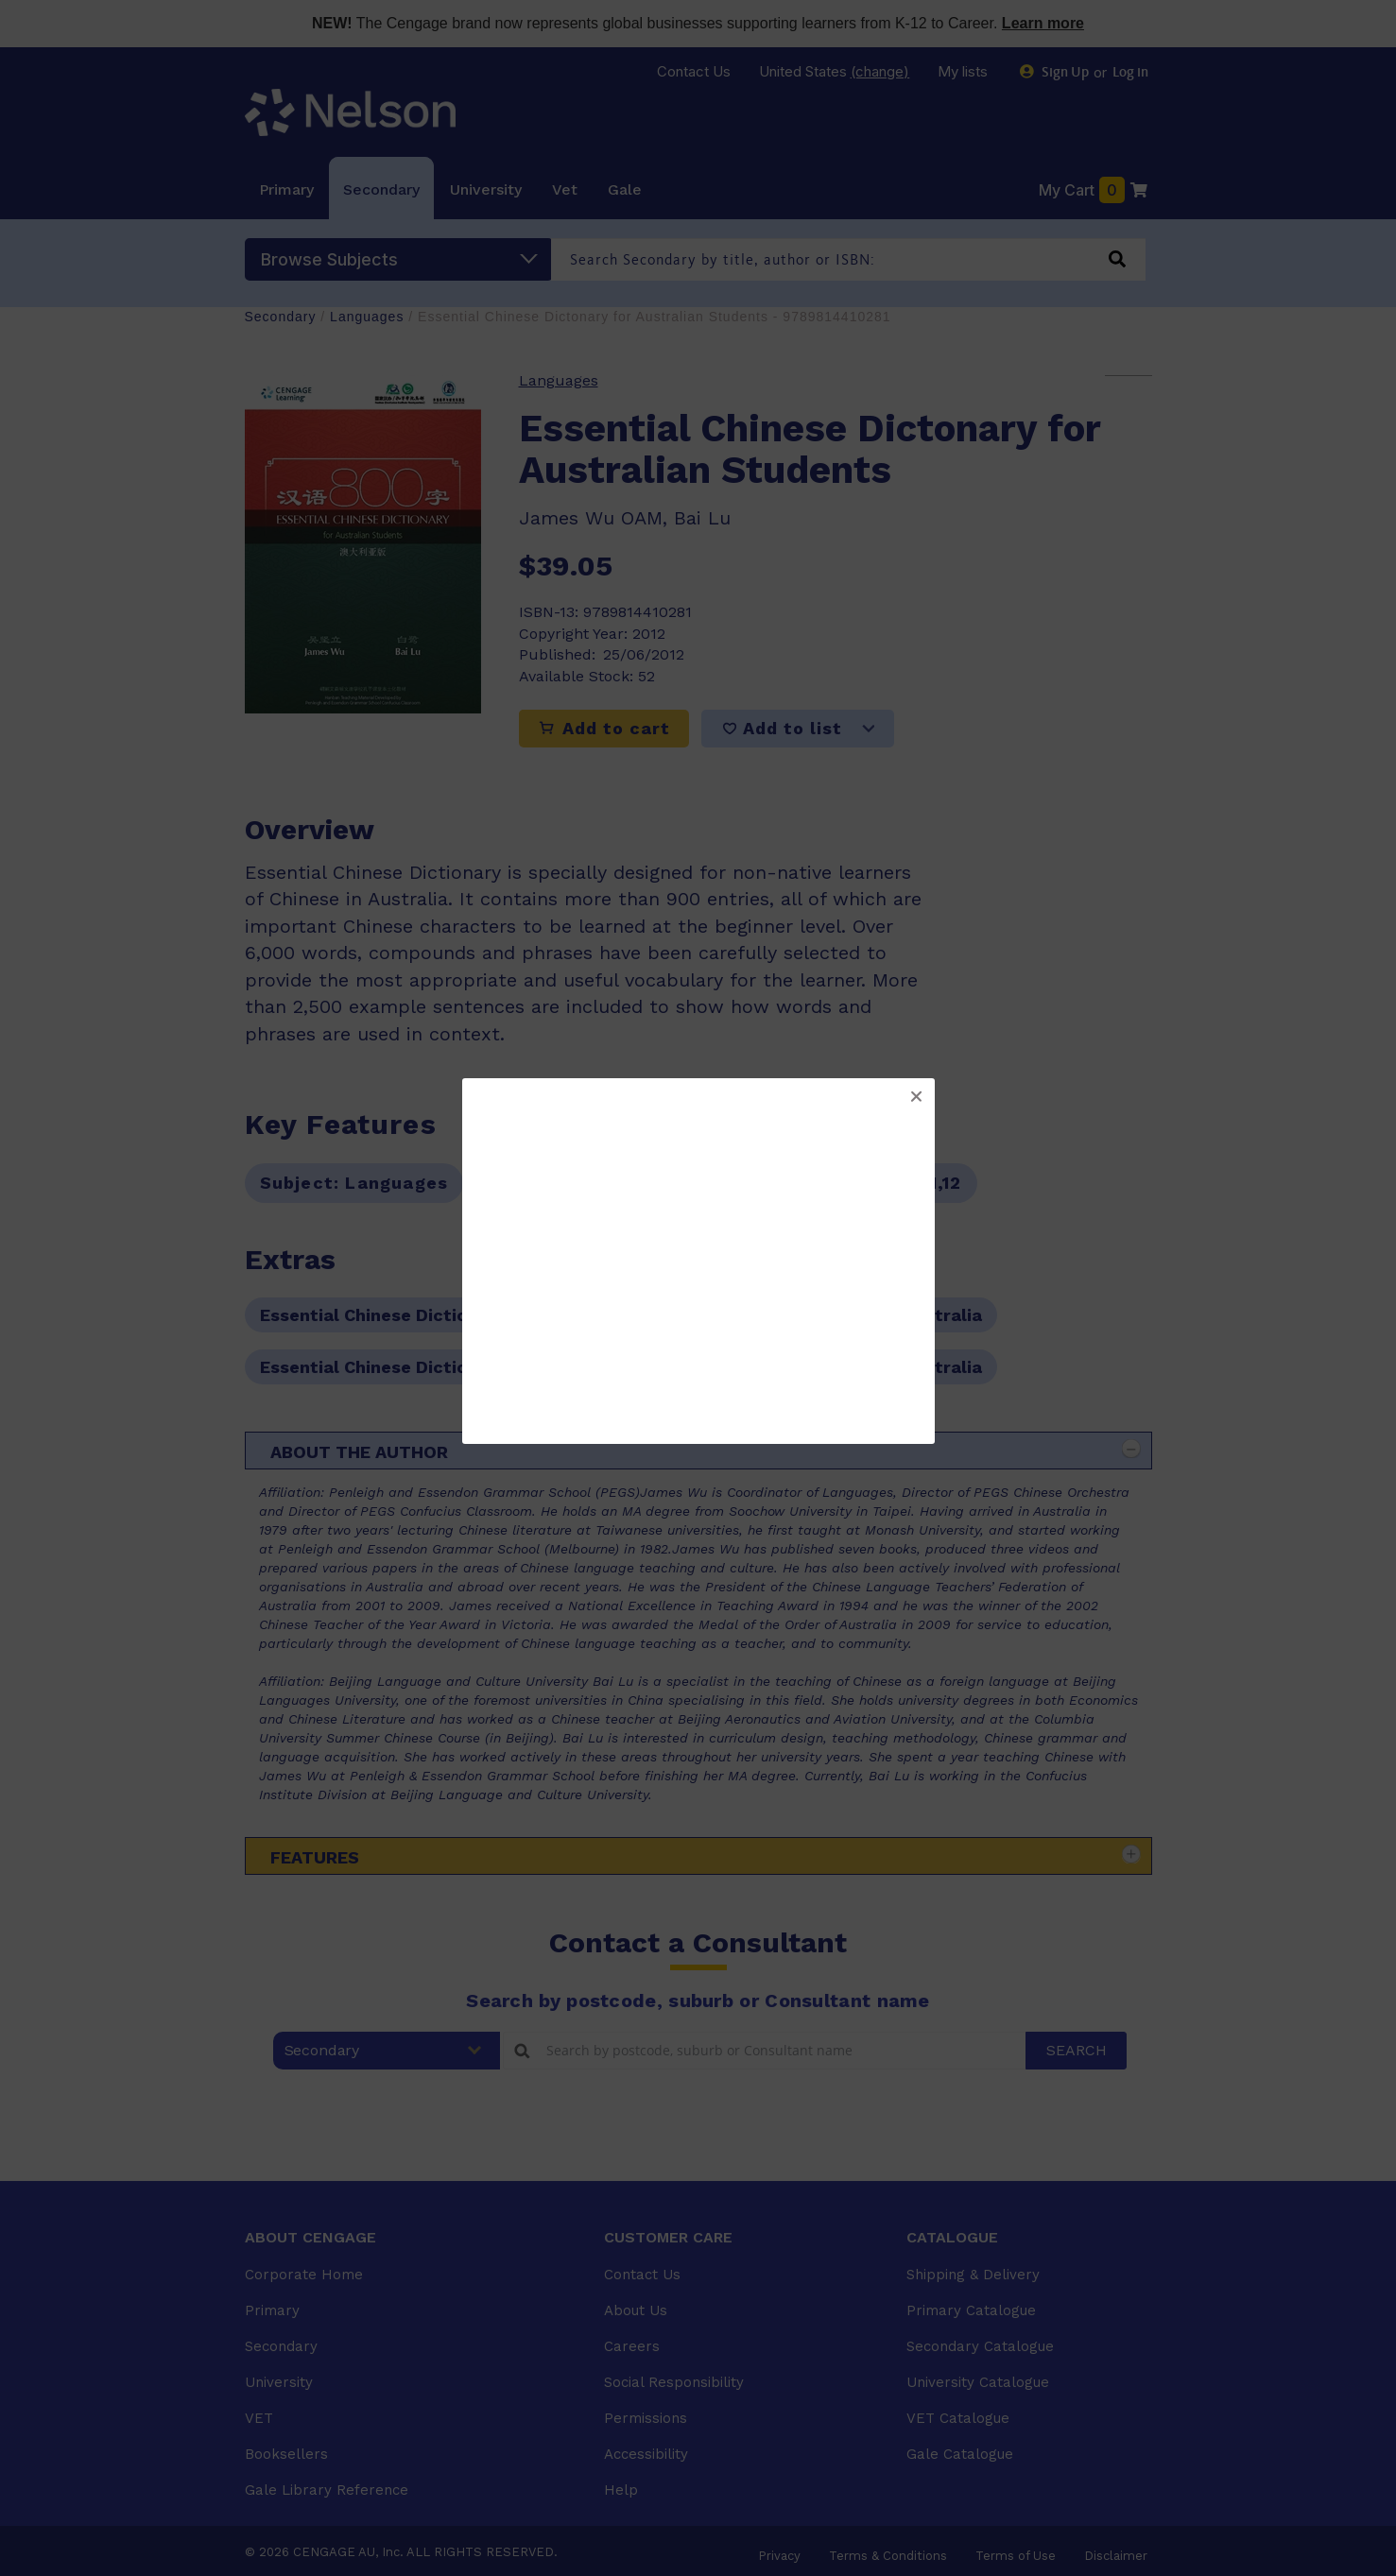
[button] (915, 1097)
